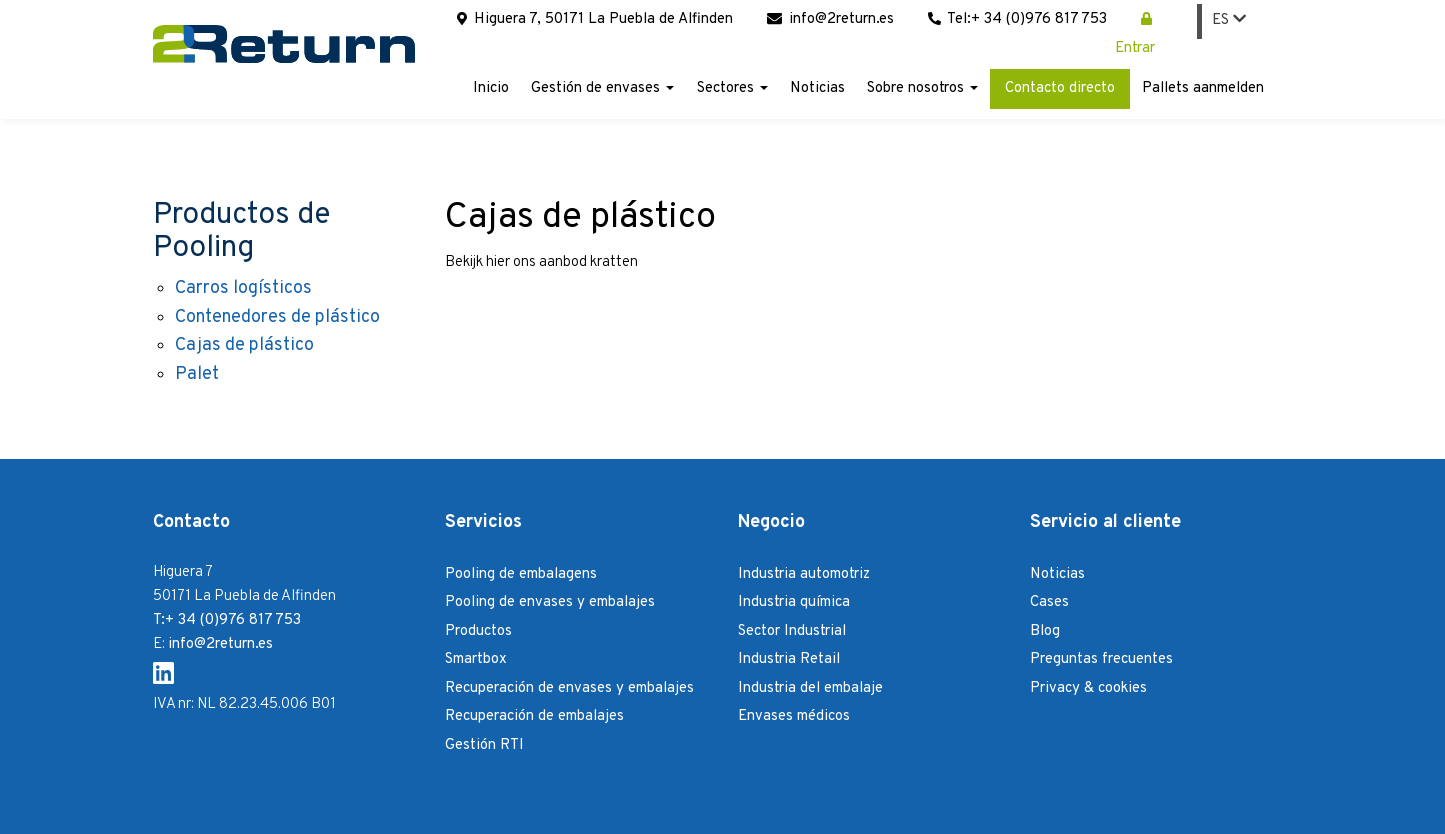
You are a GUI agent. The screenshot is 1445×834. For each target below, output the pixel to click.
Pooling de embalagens (521, 574)
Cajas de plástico (244, 345)
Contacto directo (1060, 88)
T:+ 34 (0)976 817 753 (227, 620)
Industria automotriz (804, 574)
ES (1229, 20)
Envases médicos (794, 716)
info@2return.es (830, 19)
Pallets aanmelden (1203, 88)
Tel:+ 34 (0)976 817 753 (1017, 19)
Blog (1045, 631)
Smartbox (476, 659)
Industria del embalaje (810, 688)
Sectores (732, 88)
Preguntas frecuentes (1101, 659)
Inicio (491, 88)
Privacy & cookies (1088, 688)
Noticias (817, 88)
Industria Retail (789, 659)
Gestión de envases (602, 88)
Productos (478, 631)
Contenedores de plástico (277, 317)
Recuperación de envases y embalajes (569, 688)
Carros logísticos (243, 288)
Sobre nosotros (922, 88)
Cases (1049, 602)
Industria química (794, 602)
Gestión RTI (484, 745)
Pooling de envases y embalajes (550, 602)
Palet (197, 374)
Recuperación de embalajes (534, 716)
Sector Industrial (792, 631)
